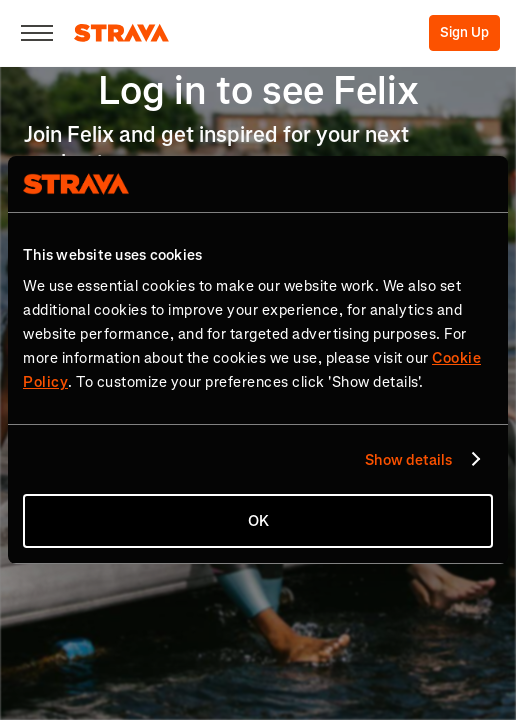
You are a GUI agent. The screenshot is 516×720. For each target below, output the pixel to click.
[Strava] (121, 33)
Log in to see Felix (258, 90)
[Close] (37, 33)
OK (258, 521)
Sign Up (464, 32)
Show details (408, 460)
